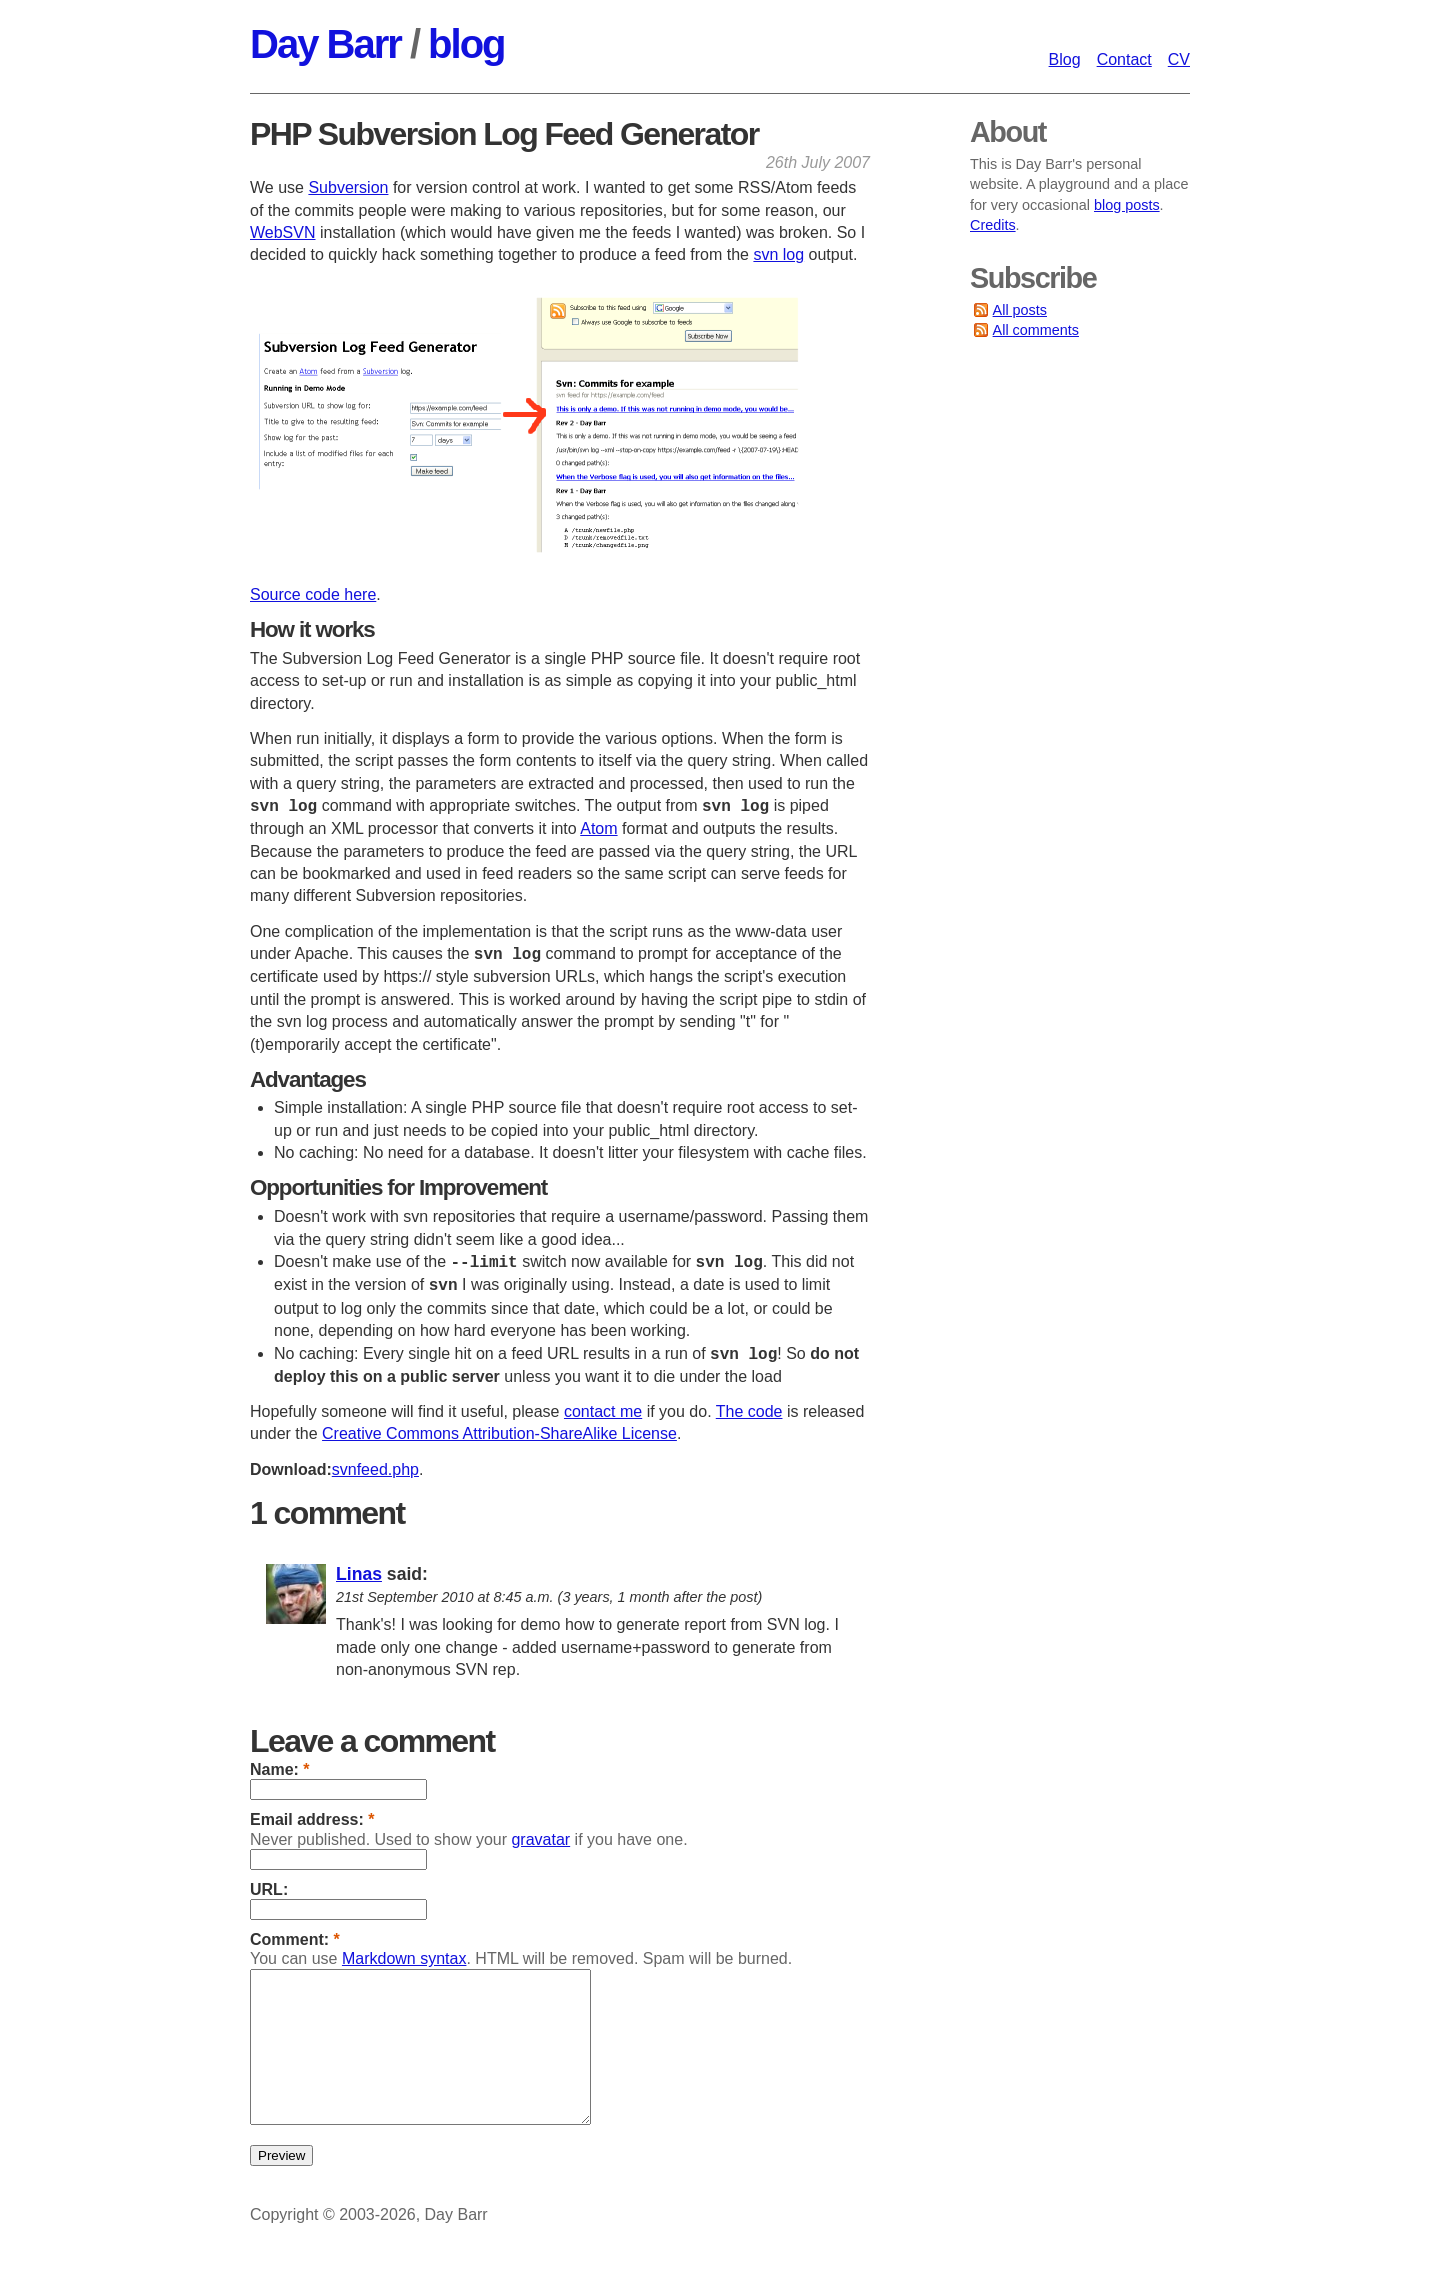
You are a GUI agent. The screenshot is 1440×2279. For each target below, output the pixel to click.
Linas (359, 1574)
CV (1179, 59)
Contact (1124, 59)
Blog (1065, 59)
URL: (269, 1889)
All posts (1020, 310)
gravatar (540, 1839)
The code (749, 1411)
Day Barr (325, 44)
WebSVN (283, 232)
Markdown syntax (404, 1958)
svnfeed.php (375, 1469)
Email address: (312, 1819)
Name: (280, 1769)
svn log (778, 254)
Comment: (295, 1939)
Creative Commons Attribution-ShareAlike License (499, 1433)
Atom (598, 828)
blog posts (1127, 205)
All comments (1036, 330)
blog (466, 44)
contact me (603, 1411)
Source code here (313, 594)
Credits (993, 225)
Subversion (348, 187)
